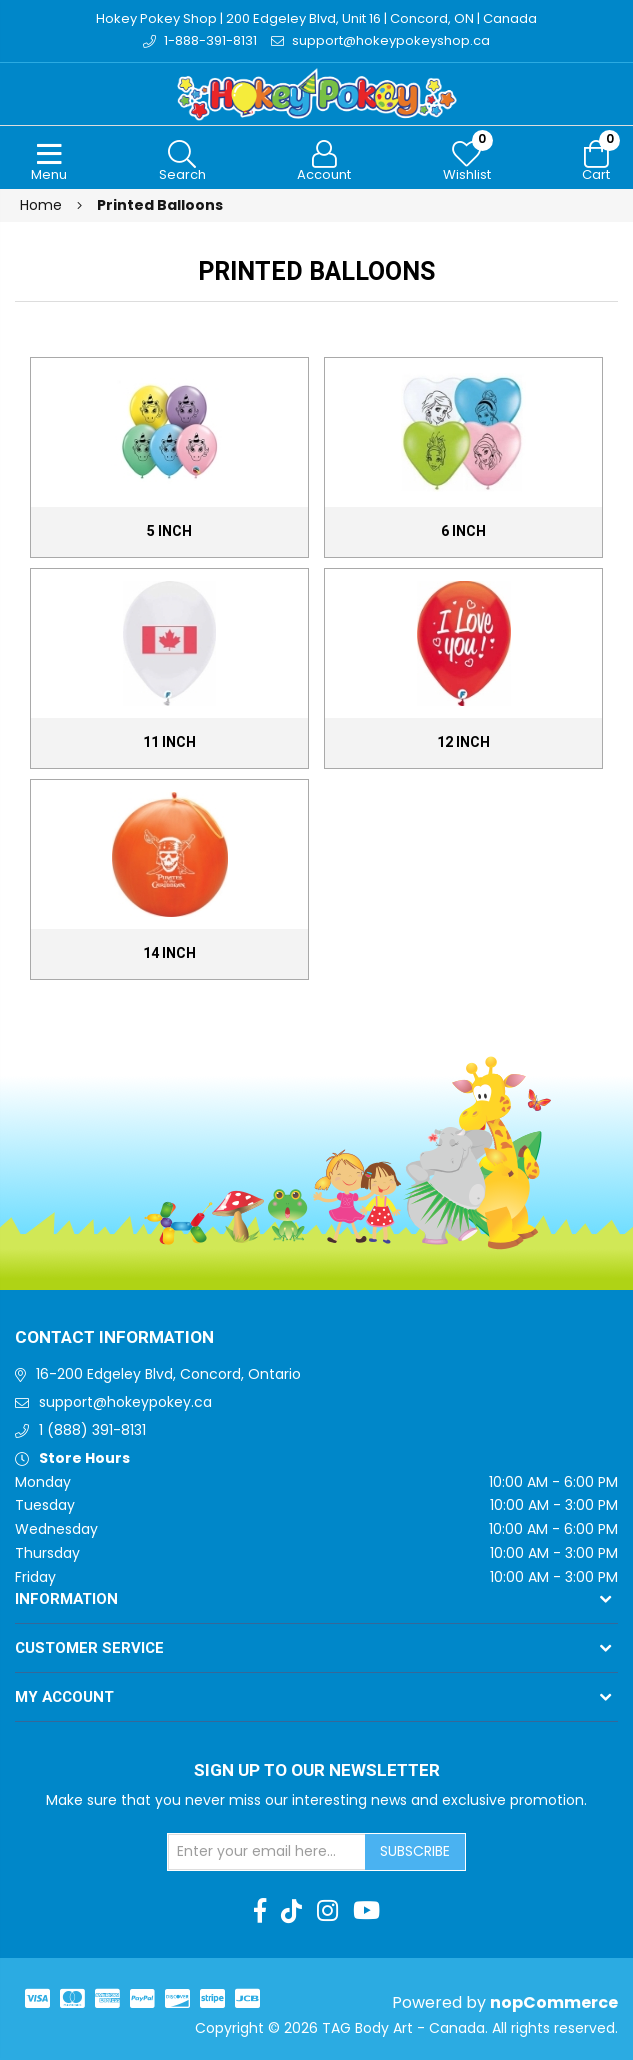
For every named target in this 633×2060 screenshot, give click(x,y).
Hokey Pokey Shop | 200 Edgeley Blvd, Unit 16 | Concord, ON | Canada (316, 18)
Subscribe (415, 1851)
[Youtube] (366, 1911)
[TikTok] (291, 1911)
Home (41, 205)
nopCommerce (554, 2002)
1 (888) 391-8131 (92, 1430)
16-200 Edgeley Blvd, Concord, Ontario (168, 1374)
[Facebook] (260, 1911)
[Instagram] (327, 1911)
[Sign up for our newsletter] (267, 1852)
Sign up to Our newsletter (317, 1771)
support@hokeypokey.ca (125, 1402)
